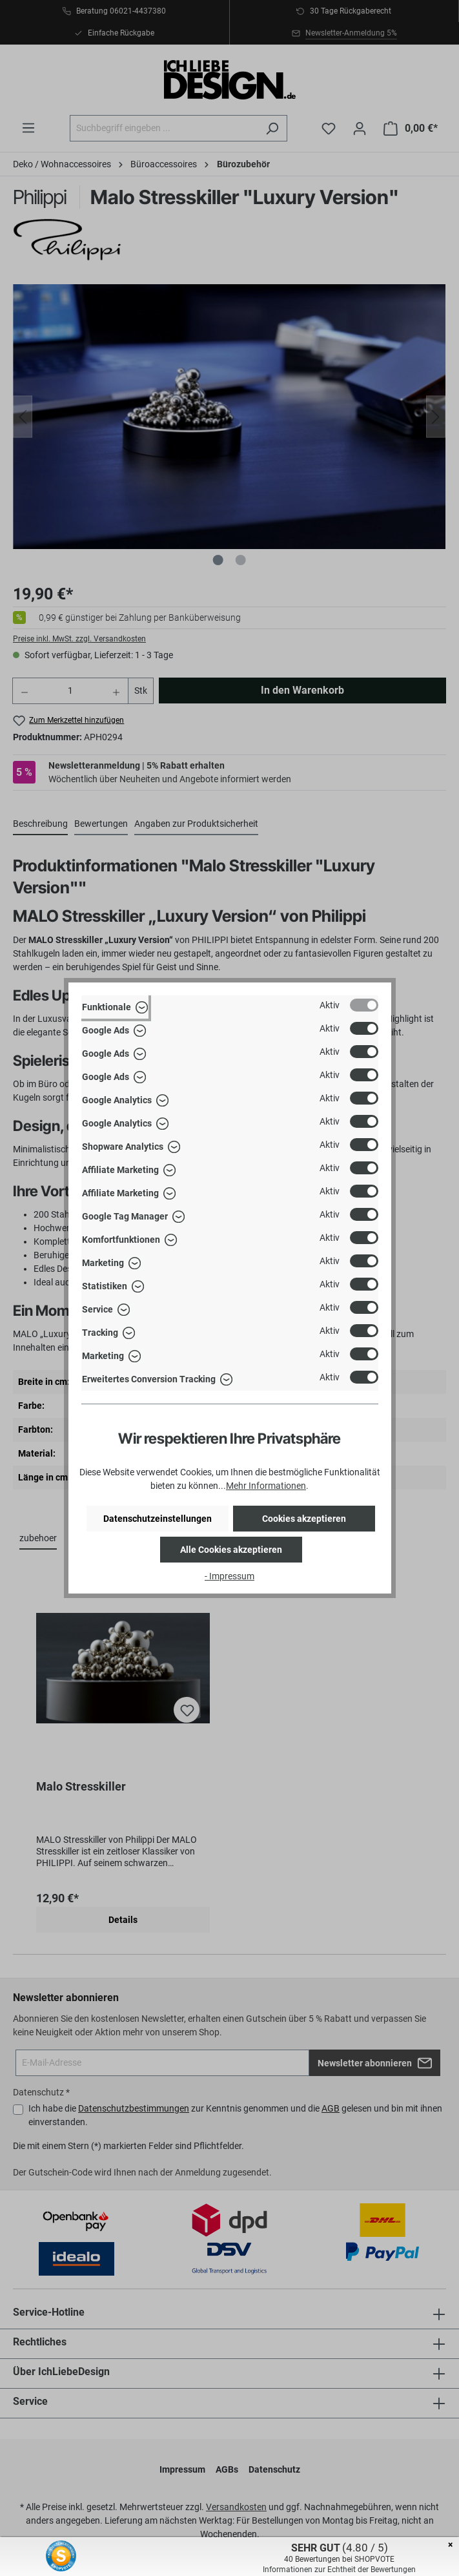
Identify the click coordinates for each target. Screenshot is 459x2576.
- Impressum (229, 1576)
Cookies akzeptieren (304, 1518)
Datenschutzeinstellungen (157, 1518)
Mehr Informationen (266, 1485)
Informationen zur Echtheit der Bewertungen (339, 2569)
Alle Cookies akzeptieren (231, 1549)
